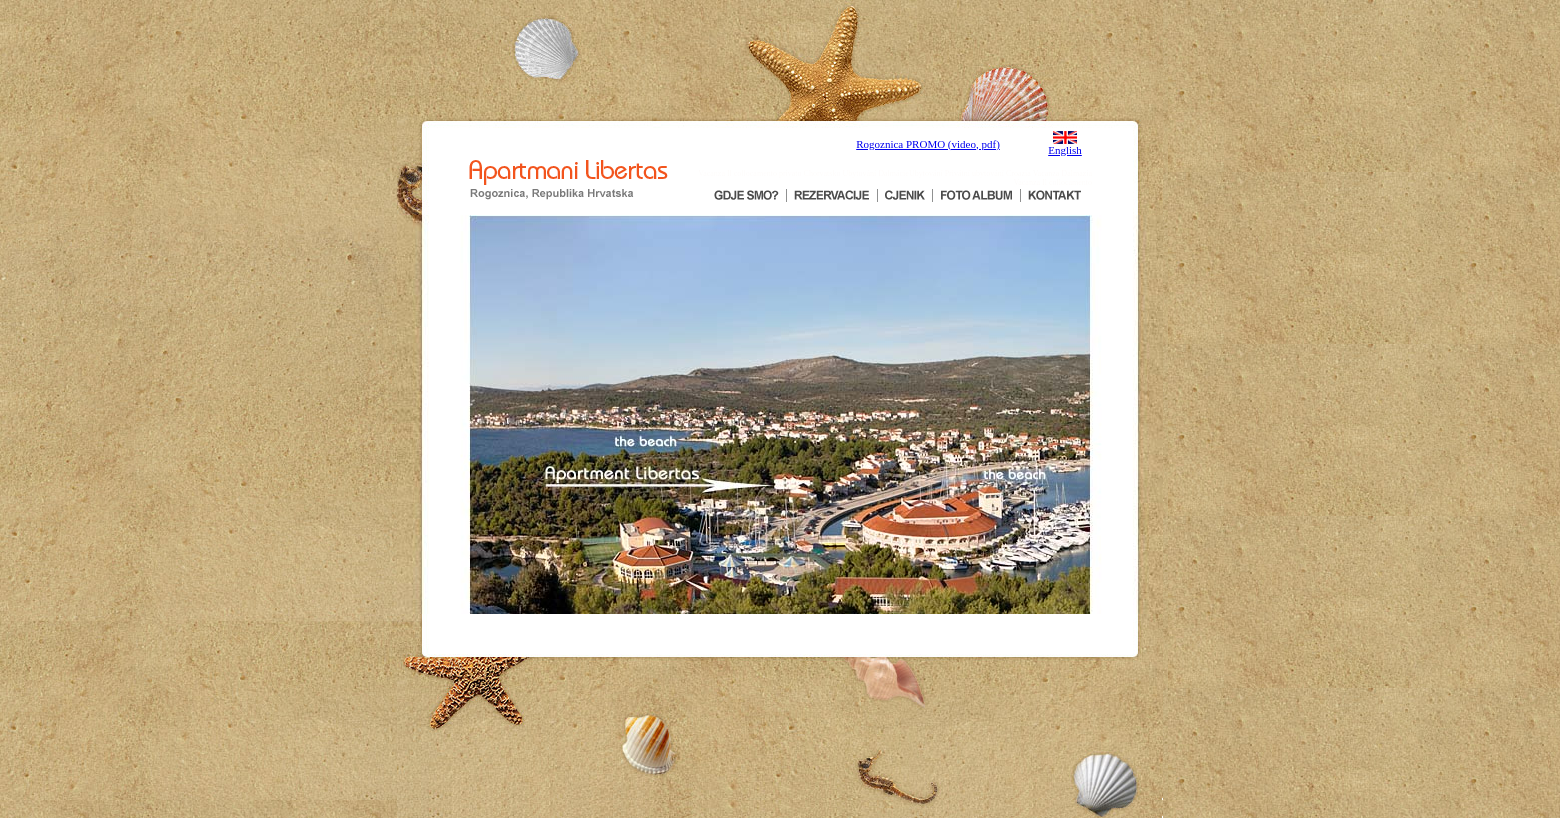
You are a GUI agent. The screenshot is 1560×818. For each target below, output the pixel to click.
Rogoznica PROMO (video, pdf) (928, 144)
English (1065, 150)
